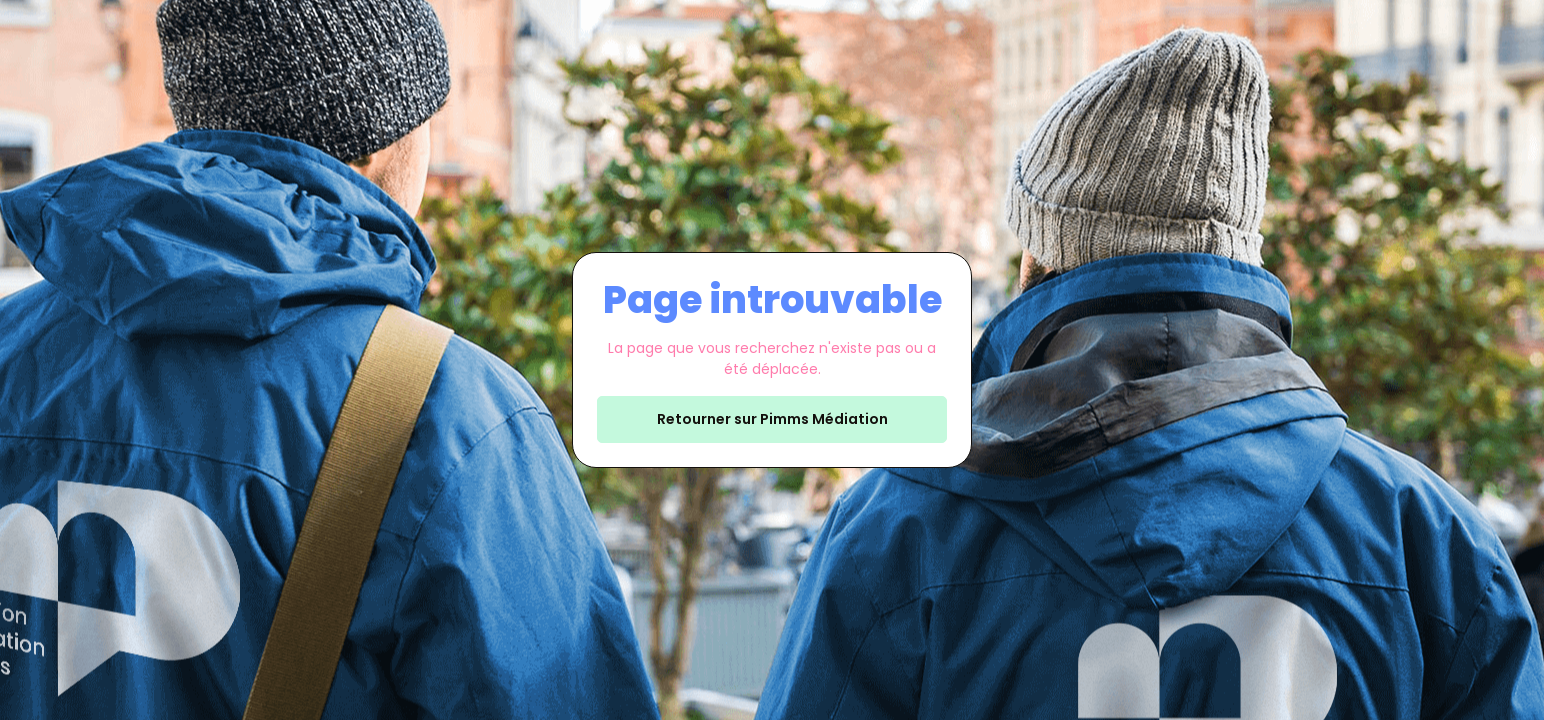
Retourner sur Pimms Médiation (772, 419)
